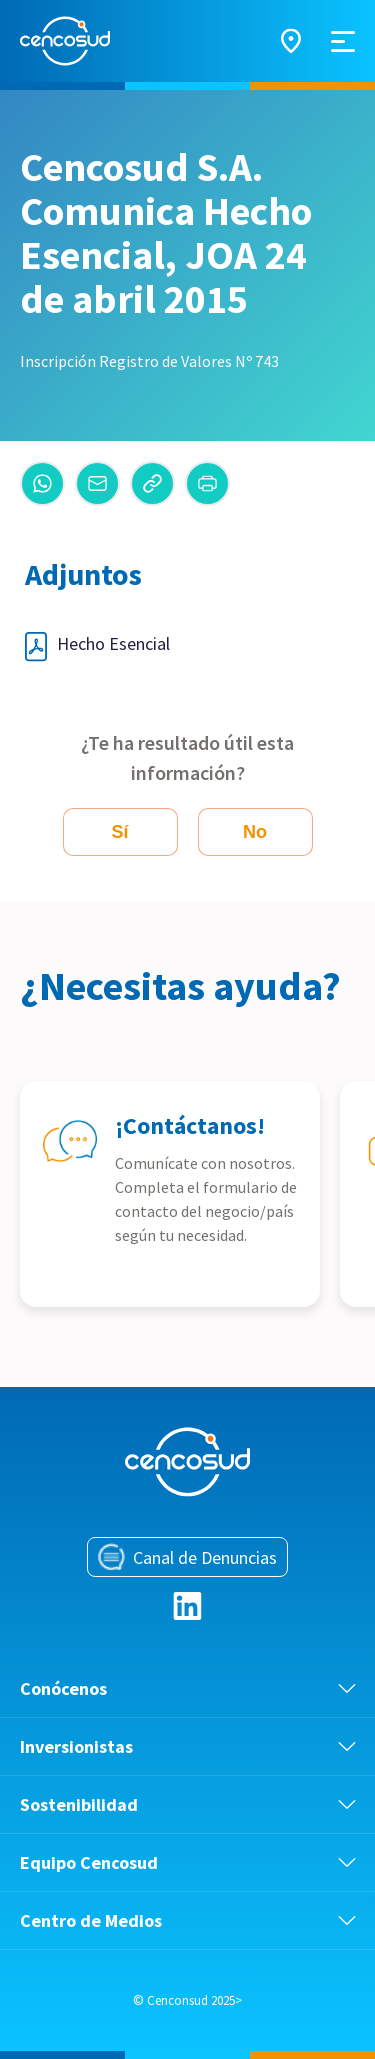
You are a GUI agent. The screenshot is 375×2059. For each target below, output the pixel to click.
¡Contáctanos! (190, 1125)
